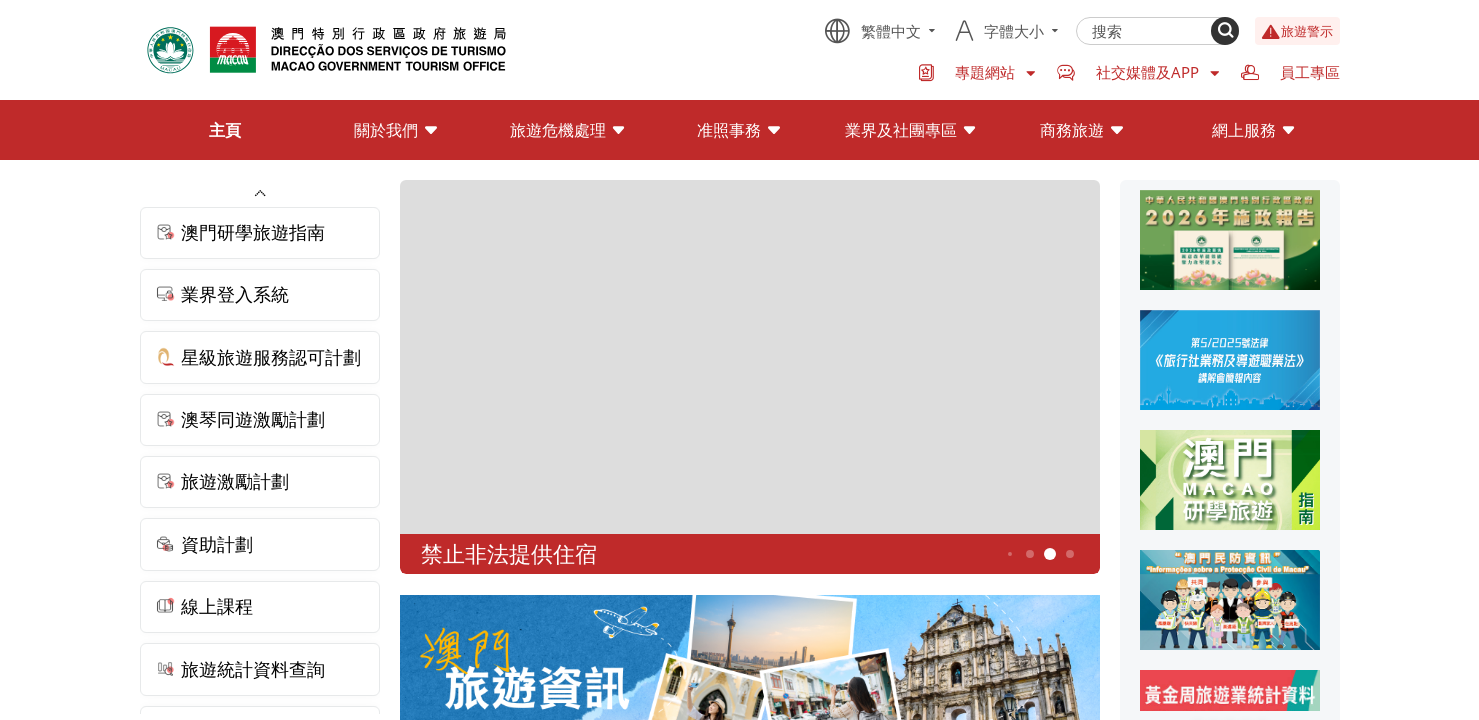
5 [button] (1049, 554)
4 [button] (1029, 554)
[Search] (1225, 31)
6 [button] (1069, 554)
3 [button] (1010, 554)
